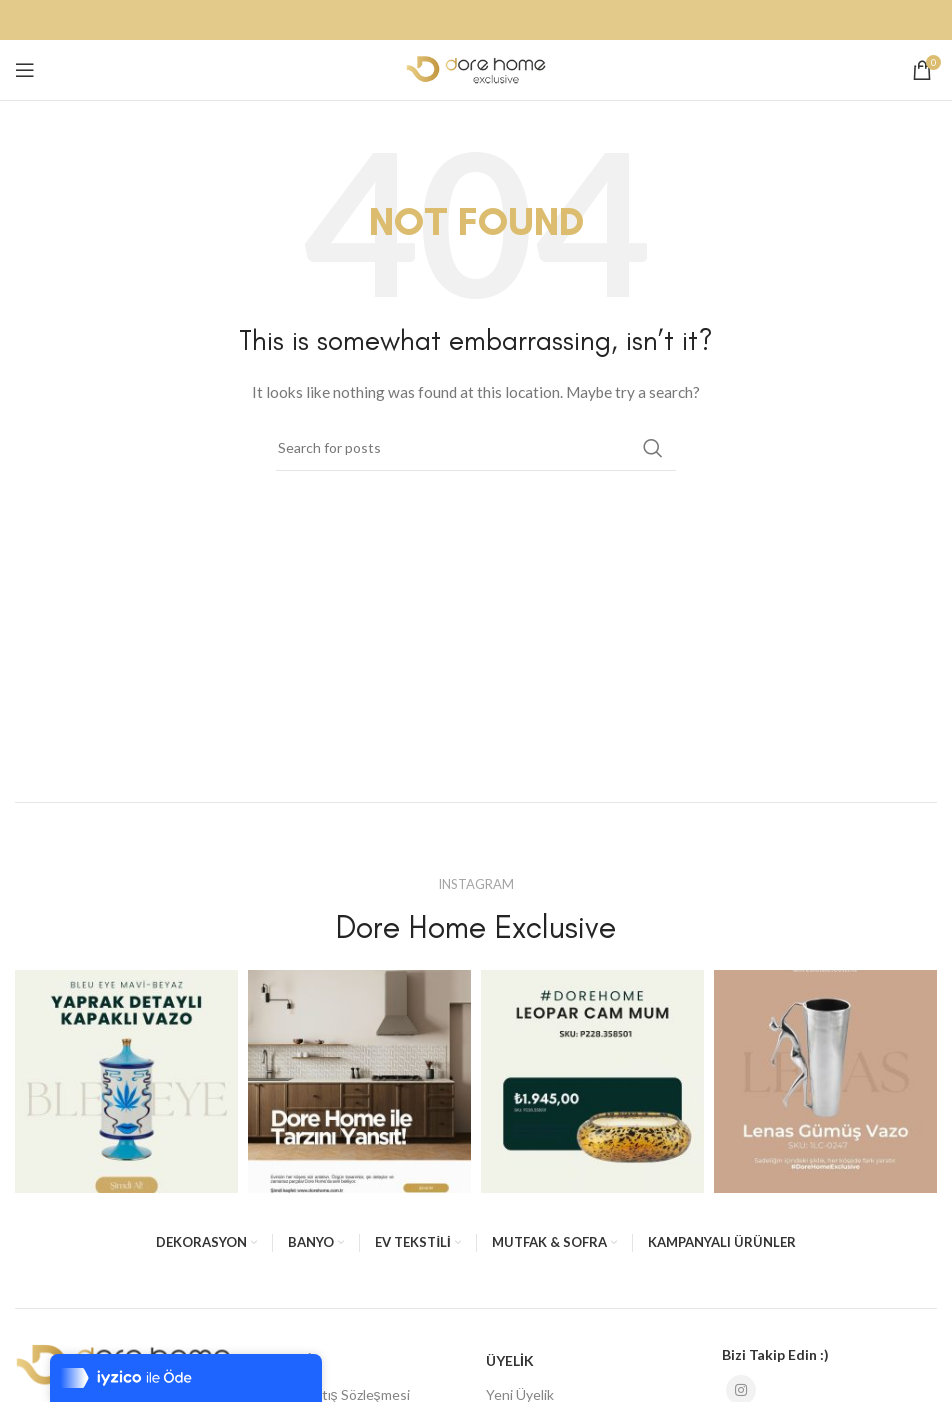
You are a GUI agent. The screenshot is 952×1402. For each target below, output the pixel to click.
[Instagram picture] (126, 1081)
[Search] (476, 448)
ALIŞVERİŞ (286, 1360)
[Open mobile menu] (25, 70)
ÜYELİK (510, 1360)
